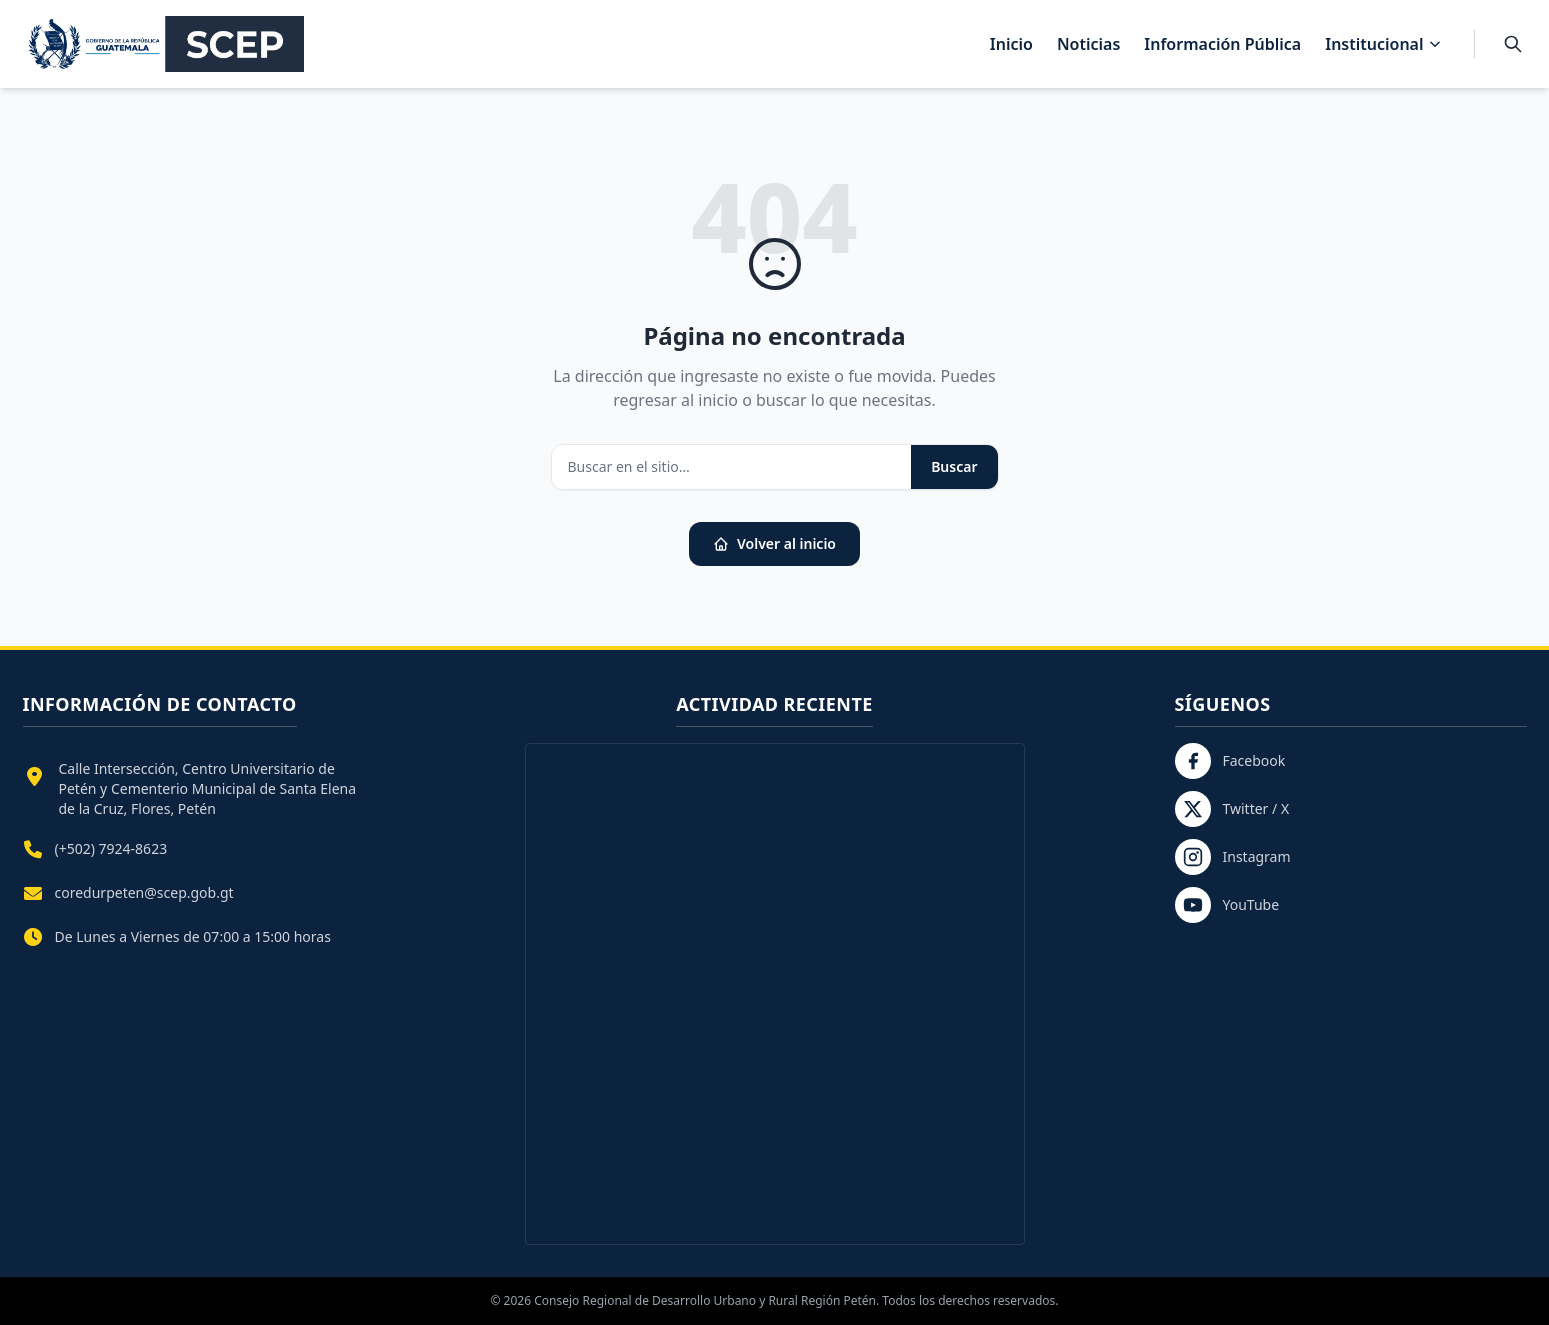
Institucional (1383, 44)
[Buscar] (1513, 44)
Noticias (1088, 44)
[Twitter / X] (1351, 809)
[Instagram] (1351, 857)
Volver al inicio (774, 543)
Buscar (954, 466)
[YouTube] (1351, 905)
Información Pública (1222, 44)
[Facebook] (1351, 761)
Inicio (1011, 44)
